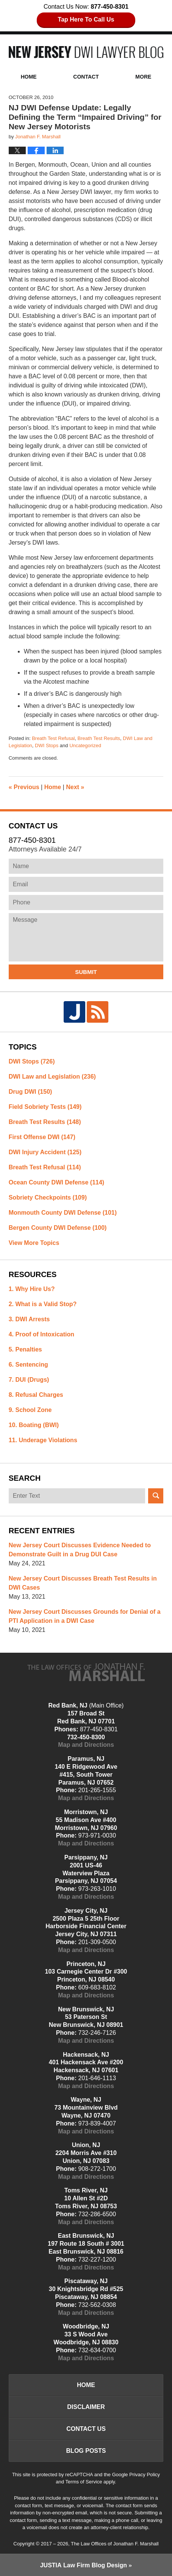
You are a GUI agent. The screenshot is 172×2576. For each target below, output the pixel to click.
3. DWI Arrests (29, 1319)
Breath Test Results (99, 738)
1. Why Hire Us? (32, 1289)
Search (155, 1495)
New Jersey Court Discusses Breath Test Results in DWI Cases (83, 1583)
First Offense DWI (42, 1137)
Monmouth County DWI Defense (63, 1212)
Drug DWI (30, 1091)
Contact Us (86, 2429)
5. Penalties (25, 1349)
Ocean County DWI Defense (57, 1182)
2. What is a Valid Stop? (43, 1304)
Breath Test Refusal (53, 738)
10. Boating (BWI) (34, 1425)
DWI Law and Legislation (52, 1076)
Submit (86, 972)
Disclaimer (86, 2407)
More (143, 77)
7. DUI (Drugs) (29, 1379)
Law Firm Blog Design (83, 2565)
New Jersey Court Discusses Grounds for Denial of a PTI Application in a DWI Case (85, 1616)
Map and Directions (86, 1745)
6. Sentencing (28, 1364)
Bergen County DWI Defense (58, 1228)
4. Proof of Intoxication (41, 1334)
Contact (86, 77)
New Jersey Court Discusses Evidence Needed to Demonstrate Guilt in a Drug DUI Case (80, 1549)
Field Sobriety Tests (45, 1107)
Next (75, 787)
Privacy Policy (144, 2474)
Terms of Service (84, 2482)
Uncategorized (85, 745)
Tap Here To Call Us (86, 19)
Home (29, 77)
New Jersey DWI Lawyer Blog (86, 52)
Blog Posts (86, 2451)
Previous (24, 787)
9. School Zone (30, 1410)
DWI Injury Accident (45, 1152)
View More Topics (34, 1243)
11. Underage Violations (43, 1440)
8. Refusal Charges (36, 1395)
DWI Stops (46, 745)
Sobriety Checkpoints (48, 1197)
